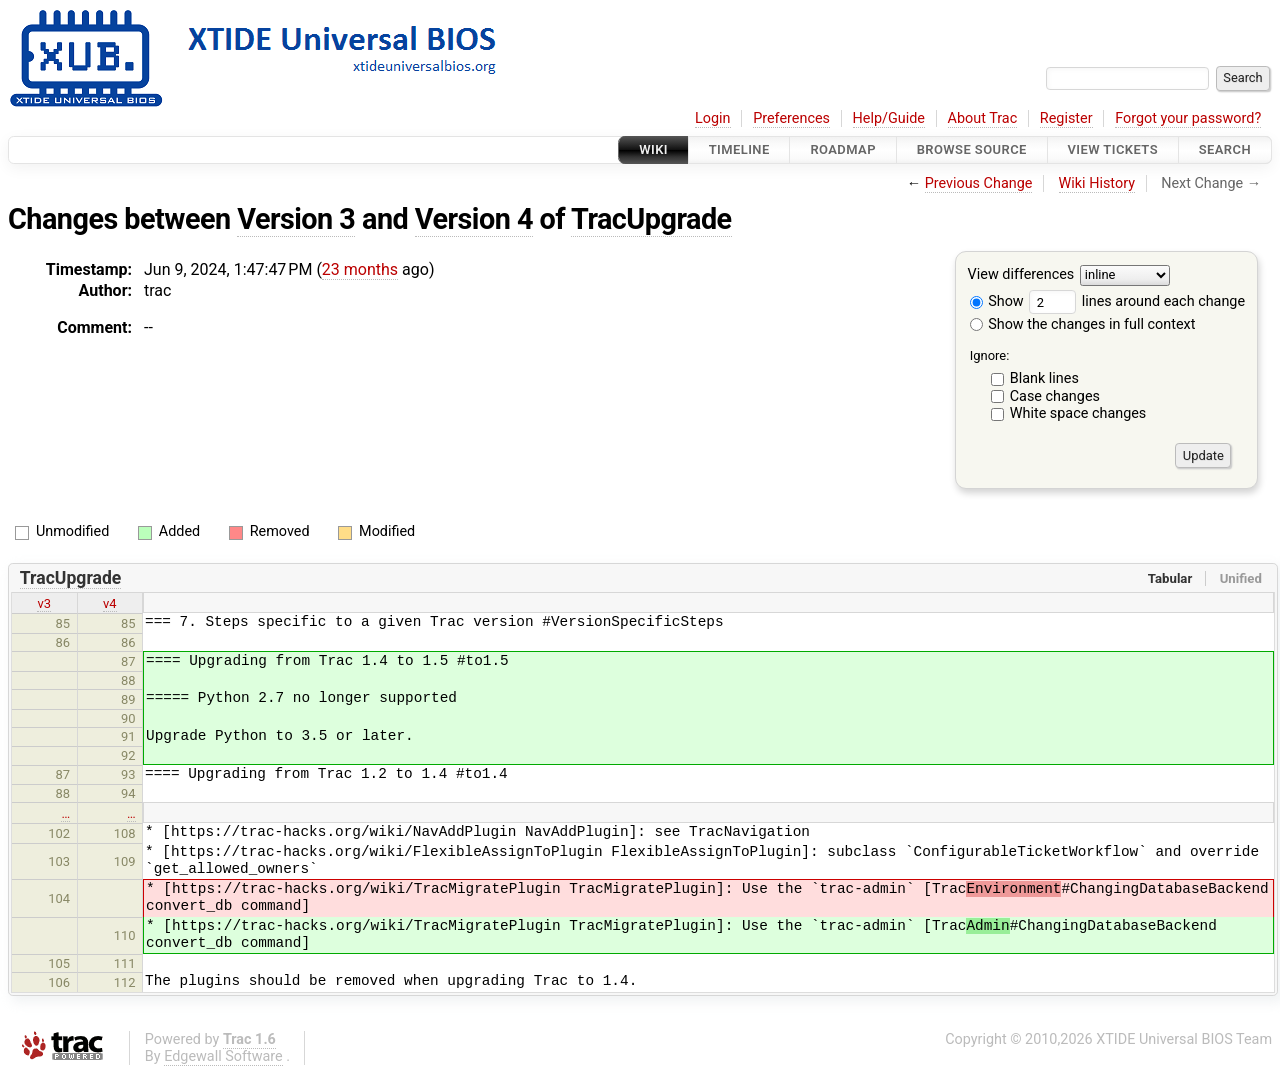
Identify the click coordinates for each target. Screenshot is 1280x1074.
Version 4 (474, 219)
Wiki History (1097, 183)
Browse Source (972, 149)
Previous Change (979, 183)
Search (1225, 149)
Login (713, 118)
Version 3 (296, 219)
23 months (360, 269)
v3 (44, 603)
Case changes (1055, 396)
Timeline (739, 149)
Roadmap (843, 149)
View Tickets (1113, 149)
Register (1066, 118)
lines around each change (1137, 301)
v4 (110, 603)
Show (997, 301)
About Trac (983, 118)
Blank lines (1044, 378)
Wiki (653, 149)
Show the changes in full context (1083, 324)
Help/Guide (889, 118)
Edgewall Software (223, 1056)
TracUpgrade (651, 219)
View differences (1021, 275)
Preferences (791, 118)
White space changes (1078, 413)
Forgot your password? (1188, 118)
